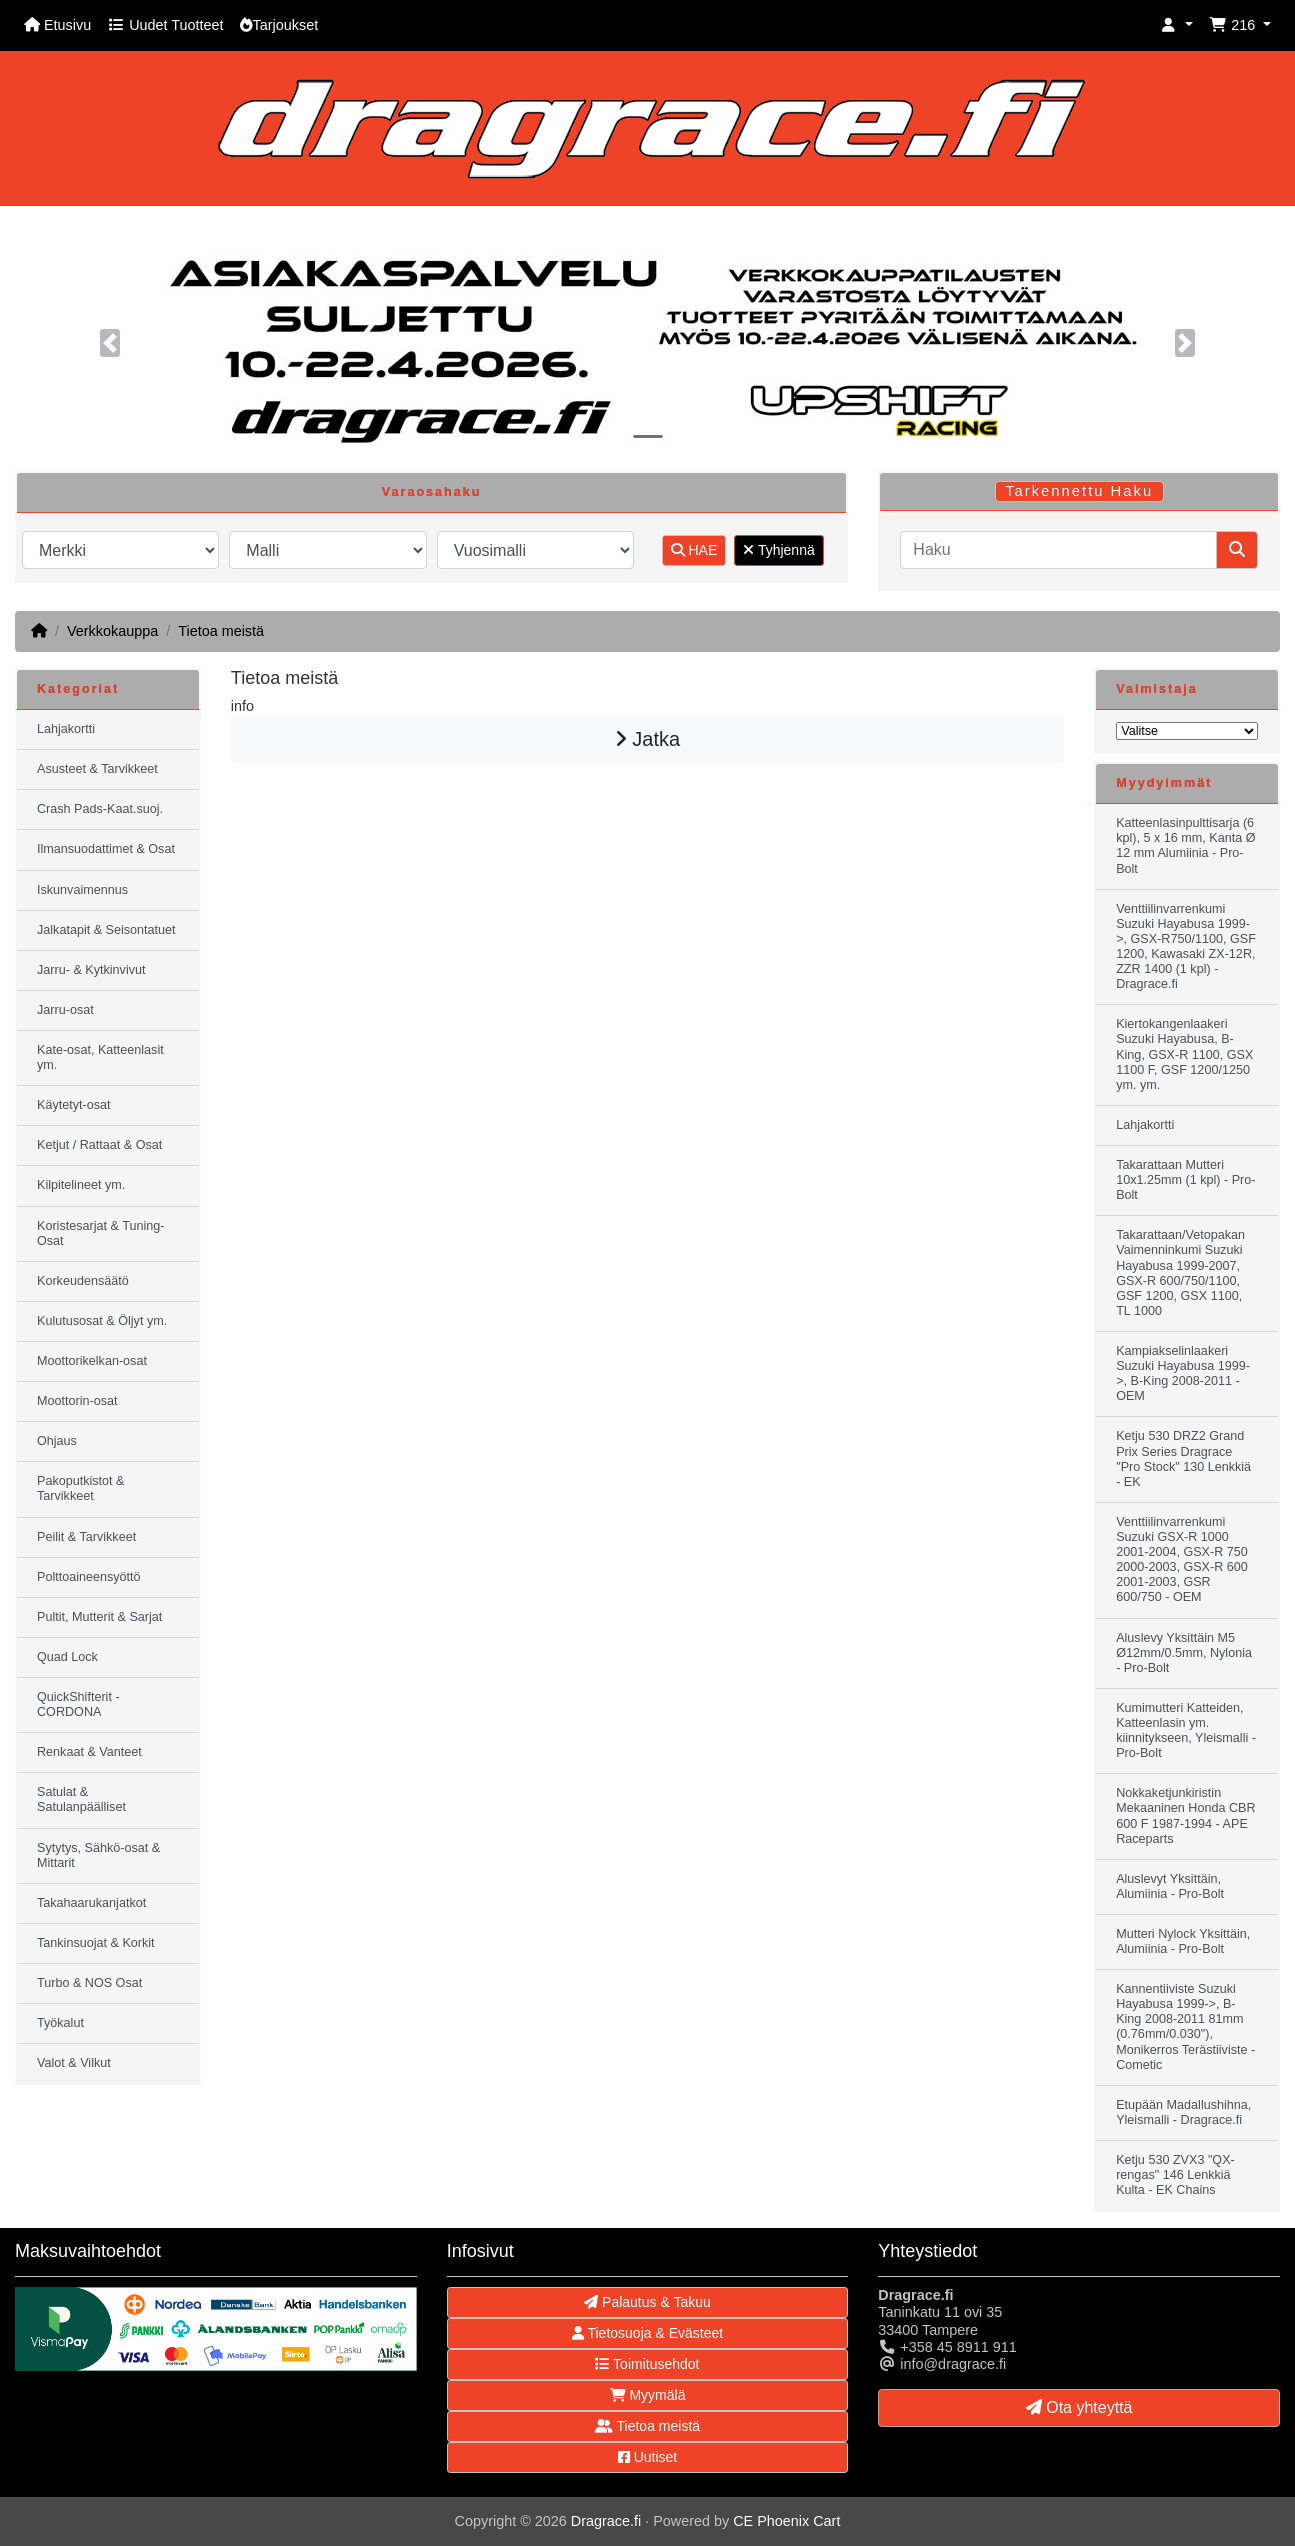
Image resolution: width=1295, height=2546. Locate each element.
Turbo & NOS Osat (89, 1983)
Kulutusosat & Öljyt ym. (102, 1321)
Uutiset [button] (647, 2457)
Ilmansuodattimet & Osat (106, 849)
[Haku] (1058, 550)
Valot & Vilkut (74, 2063)
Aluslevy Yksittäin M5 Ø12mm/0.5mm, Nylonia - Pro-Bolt (1184, 1653)
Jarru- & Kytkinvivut (91, 970)
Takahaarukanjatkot (91, 1903)
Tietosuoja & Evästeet (647, 2333)
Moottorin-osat (77, 1401)
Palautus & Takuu (647, 2302)
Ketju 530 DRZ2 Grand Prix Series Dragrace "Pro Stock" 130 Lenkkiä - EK (1183, 1458)
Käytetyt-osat (74, 1105)
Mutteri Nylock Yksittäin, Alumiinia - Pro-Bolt (1183, 1941)
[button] (1177, 25)
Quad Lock (67, 1657)
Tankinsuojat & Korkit (96, 1943)
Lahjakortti (66, 729)
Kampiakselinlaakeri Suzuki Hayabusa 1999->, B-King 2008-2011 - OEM (1183, 1373)
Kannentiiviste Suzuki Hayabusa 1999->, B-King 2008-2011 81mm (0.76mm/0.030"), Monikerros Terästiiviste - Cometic (1185, 2027)
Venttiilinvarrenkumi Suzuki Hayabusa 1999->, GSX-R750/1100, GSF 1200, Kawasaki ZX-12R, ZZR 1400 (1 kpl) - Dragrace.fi (1186, 947)
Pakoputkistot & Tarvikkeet (81, 1488)
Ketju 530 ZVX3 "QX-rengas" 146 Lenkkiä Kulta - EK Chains (1175, 2175)
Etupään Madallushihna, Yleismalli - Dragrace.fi (1183, 2112)
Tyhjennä (778, 550)
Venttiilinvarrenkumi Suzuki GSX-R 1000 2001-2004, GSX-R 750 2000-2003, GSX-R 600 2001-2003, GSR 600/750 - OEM (1182, 1560)
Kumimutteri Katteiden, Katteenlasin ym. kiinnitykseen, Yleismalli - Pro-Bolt (1186, 1730)
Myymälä (648, 2395)
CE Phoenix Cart (786, 2521)
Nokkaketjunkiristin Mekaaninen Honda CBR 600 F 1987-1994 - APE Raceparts (1185, 1815)
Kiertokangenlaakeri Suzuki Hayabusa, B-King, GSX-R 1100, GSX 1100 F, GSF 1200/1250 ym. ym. (1184, 1054)
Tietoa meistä (221, 631)
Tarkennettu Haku (1079, 491)
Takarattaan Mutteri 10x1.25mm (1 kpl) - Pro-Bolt (1185, 1180)
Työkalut (60, 2023)
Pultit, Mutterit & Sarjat (99, 1617)
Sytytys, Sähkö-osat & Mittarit (98, 1855)
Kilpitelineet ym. (81, 1185)
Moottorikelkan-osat (92, 1361)
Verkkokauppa (112, 631)
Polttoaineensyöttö (89, 1577)
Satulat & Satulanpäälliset (81, 1799)
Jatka (647, 739)
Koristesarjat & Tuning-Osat (100, 1233)
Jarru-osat (65, 1010)
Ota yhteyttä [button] (1079, 2407)
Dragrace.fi (606, 2521)
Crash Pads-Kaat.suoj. (100, 809)
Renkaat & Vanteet (89, 1752)
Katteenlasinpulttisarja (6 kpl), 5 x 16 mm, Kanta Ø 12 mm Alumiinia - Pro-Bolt (1185, 845)
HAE (694, 550)
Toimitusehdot (647, 2364)
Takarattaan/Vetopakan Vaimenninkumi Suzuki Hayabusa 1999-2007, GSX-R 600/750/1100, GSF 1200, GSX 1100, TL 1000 (1180, 1273)
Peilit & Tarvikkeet (86, 1537)
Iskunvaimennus (82, 890)
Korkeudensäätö (83, 1281)
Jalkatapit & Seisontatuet (106, 930)
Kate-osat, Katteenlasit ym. (100, 1057)
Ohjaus (57, 1441)
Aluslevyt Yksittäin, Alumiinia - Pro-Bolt (1170, 1886)
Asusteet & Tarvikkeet (97, 769)
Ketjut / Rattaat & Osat (99, 1145)
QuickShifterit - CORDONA (78, 1704)
